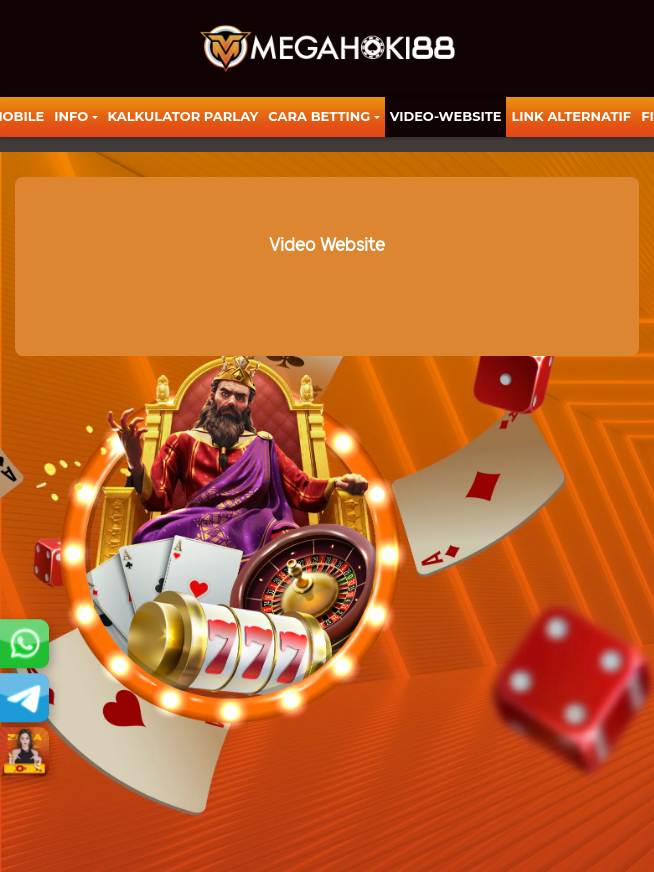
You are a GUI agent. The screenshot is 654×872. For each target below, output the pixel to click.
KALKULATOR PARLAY (183, 116)
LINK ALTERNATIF (571, 116)
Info (71, 116)
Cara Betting (319, 116)
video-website (446, 116)
